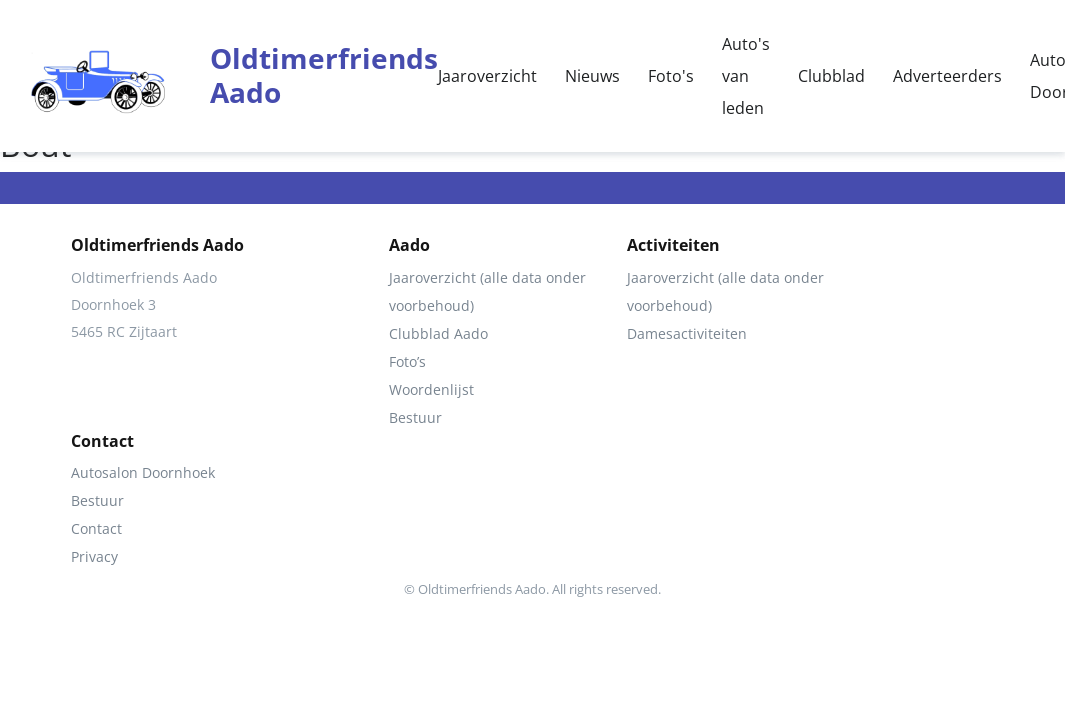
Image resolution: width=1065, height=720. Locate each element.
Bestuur (415, 417)
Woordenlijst (431, 389)
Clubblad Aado (438, 333)
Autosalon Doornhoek (143, 472)
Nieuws (592, 76)
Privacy (94, 556)
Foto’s (407, 361)
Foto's (671, 76)
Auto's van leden (746, 76)
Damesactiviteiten (687, 333)
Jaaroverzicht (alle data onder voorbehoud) (487, 291)
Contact (96, 528)
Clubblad (831, 76)
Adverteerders (947, 76)
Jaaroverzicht (487, 76)
